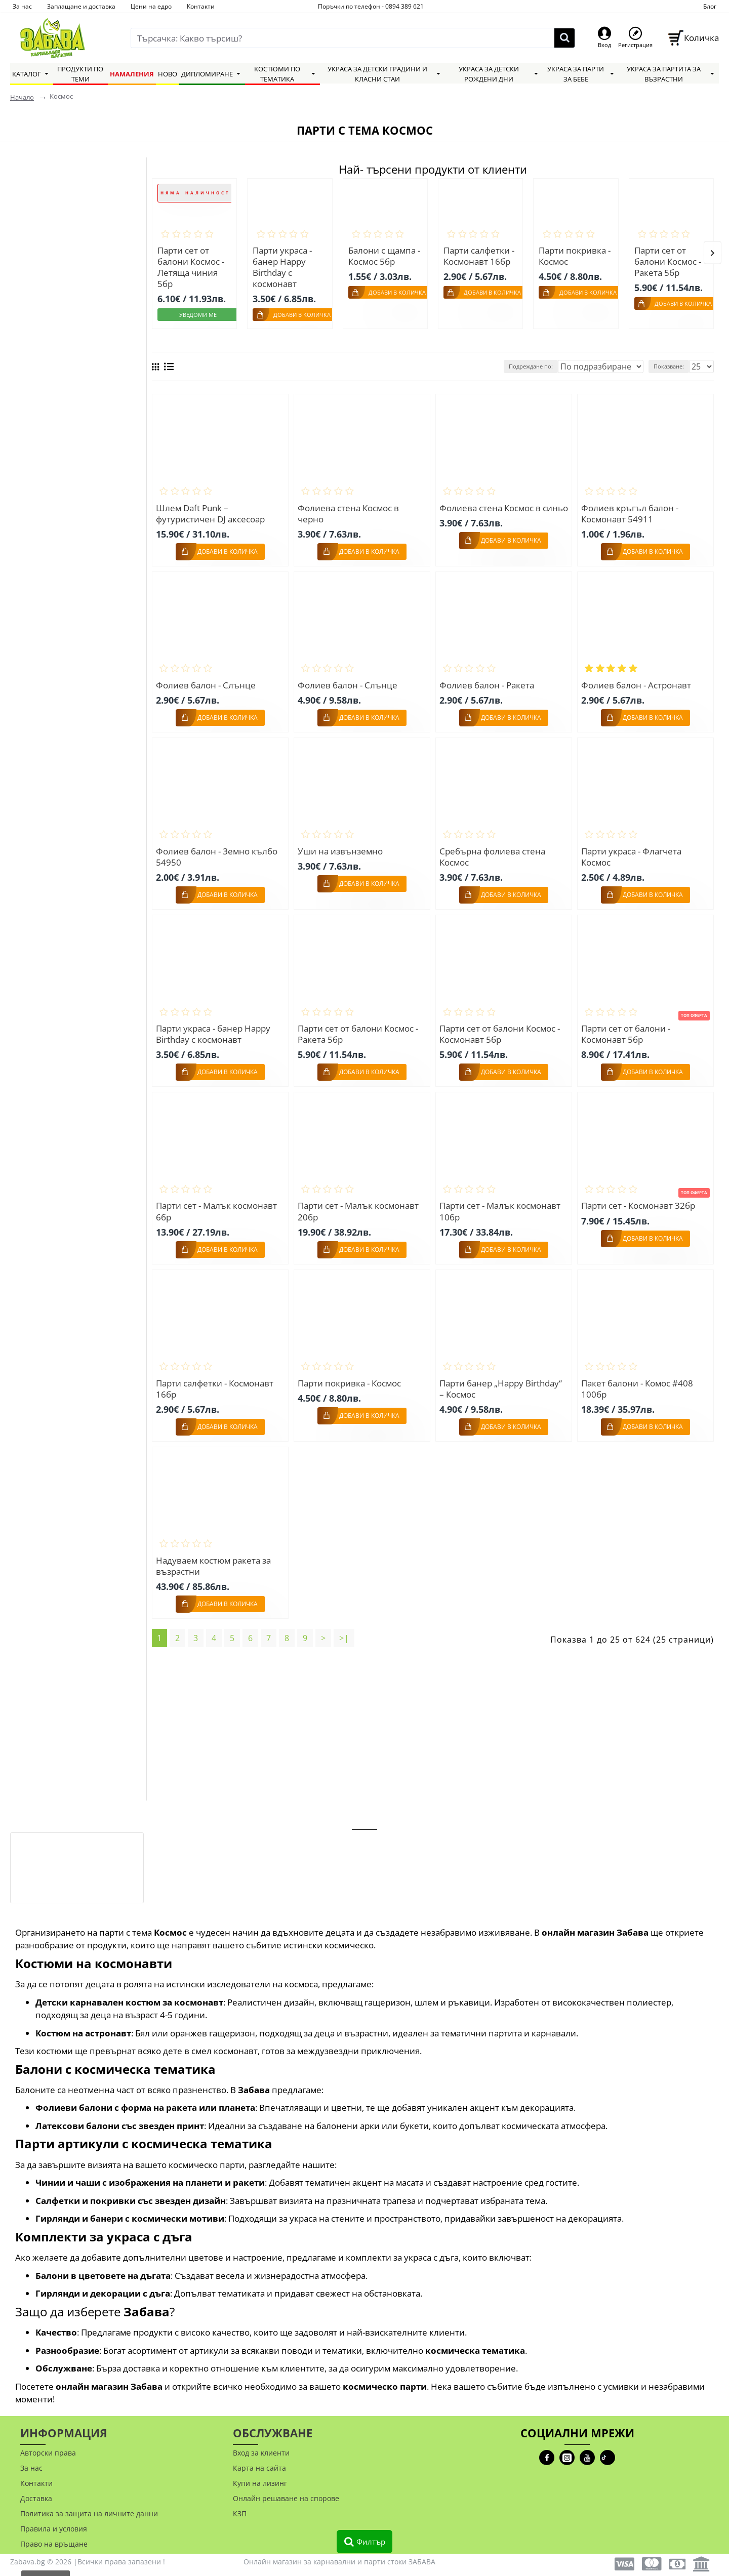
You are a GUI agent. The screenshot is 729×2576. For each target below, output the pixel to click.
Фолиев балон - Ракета (488, 680)
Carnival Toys (49, 310)
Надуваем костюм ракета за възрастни (214, 1557)
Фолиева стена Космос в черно (349, 510)
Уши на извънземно (341, 846)
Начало (22, 97)
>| (344, 1629)
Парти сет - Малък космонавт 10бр (501, 1205)
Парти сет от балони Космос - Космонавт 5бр (501, 1028)
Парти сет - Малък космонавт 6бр (217, 1205)
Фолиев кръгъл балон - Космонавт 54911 (631, 510)
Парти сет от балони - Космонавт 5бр (627, 1028)
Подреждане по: (558, 363)
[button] (712, 251)
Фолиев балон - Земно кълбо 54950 (218, 852)
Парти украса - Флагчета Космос (633, 852)
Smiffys (37, 328)
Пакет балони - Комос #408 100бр (639, 1381)
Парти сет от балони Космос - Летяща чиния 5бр (190, 267)
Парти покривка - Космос (575, 256)
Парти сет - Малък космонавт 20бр (359, 1205)
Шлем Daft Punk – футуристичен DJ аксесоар (211, 510)
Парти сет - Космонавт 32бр (640, 1199)
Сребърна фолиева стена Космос (494, 852)
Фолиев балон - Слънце (207, 680)
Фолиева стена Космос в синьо (491, 510)
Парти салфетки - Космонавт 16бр (478, 256)
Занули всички (49, 416)
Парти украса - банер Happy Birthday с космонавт (282, 267)
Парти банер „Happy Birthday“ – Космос (502, 1381)
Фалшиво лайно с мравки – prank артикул (108, 1841)
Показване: (673, 363)
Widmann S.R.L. (53, 384)
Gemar (37, 365)
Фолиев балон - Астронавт (638, 680)
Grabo (35, 347)
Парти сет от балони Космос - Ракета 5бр (667, 261)
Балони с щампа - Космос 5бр (384, 256)
